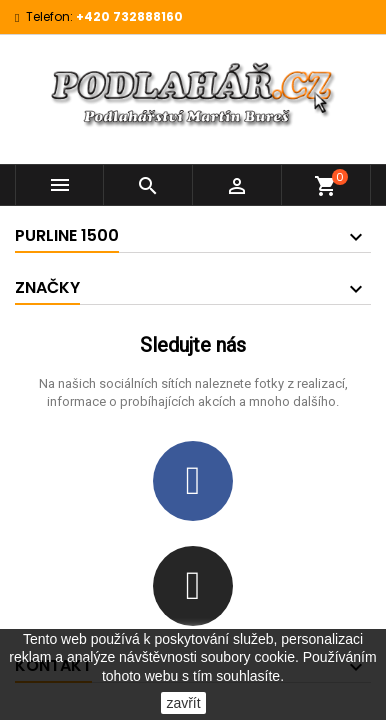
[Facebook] (193, 481)
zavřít (183, 703)
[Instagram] (193, 586)
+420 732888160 (129, 16)
